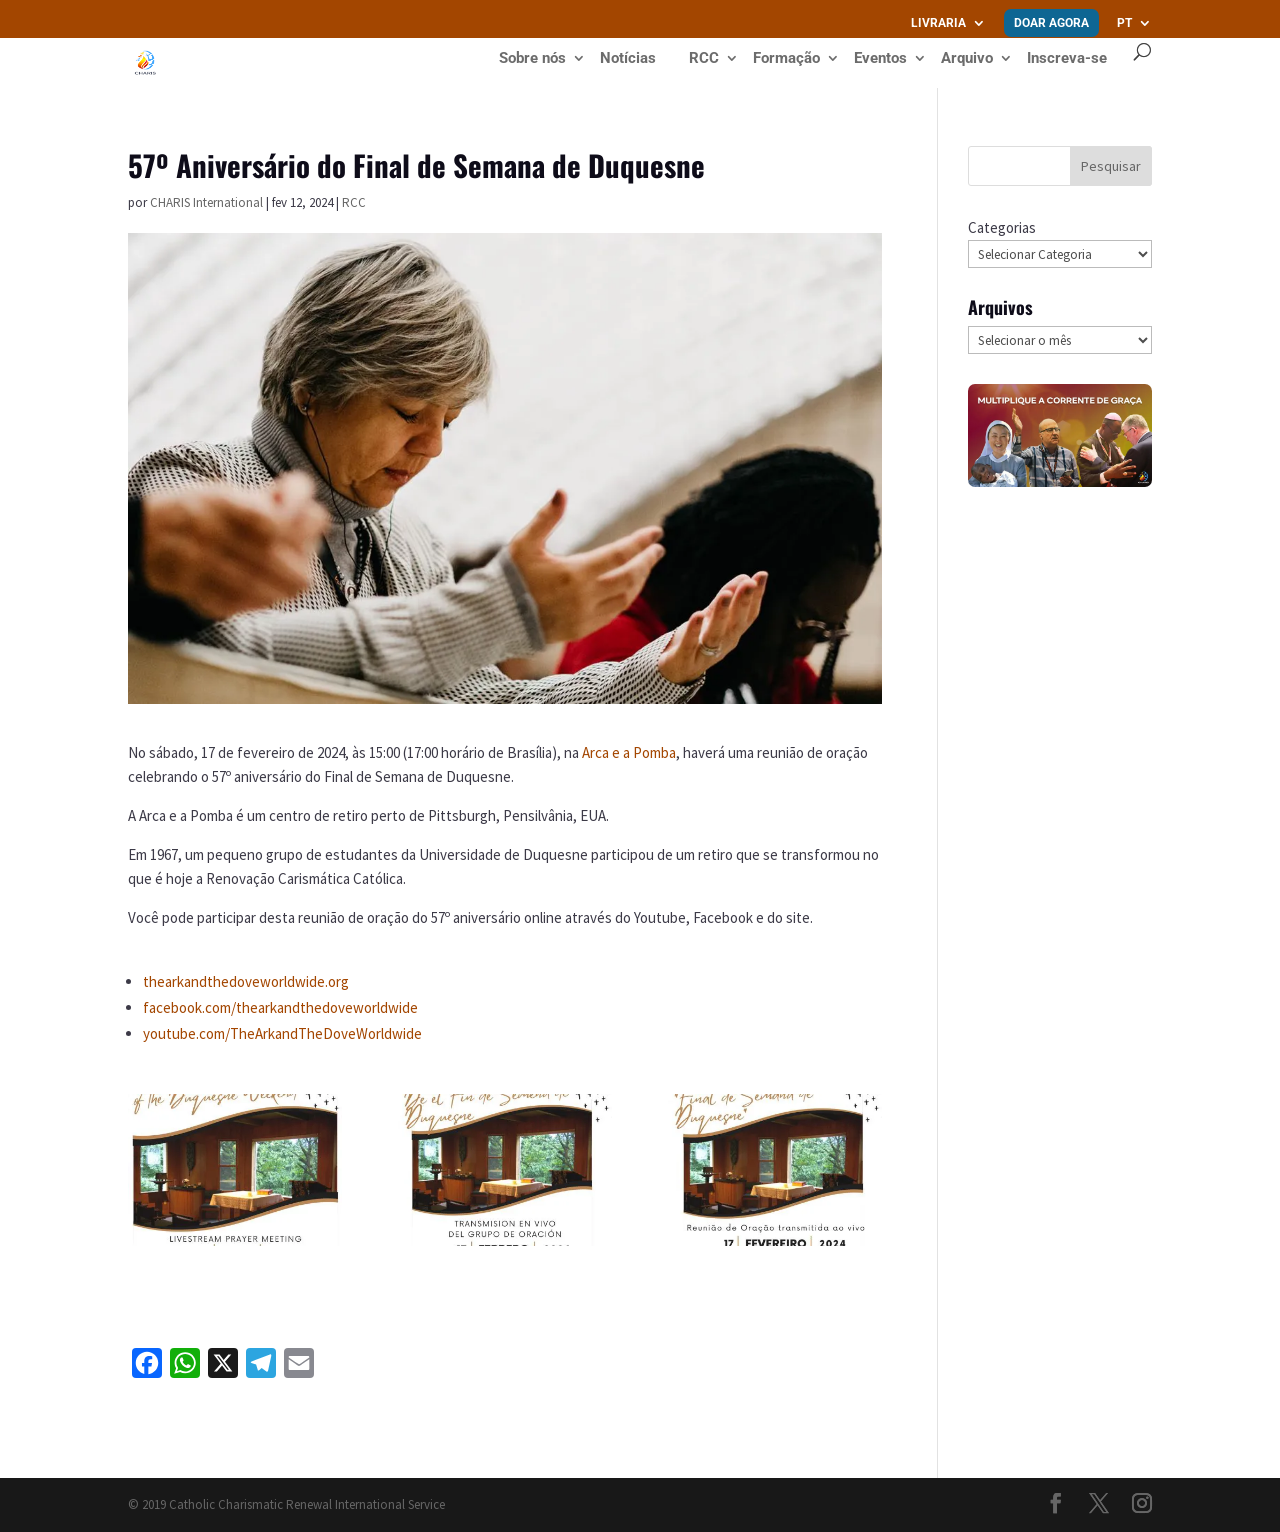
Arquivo (967, 59)
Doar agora (1051, 23)
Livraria (938, 23)
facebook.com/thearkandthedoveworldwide (280, 1007)
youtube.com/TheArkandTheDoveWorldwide (282, 1033)
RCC (704, 59)
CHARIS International (206, 202)
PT (1124, 23)
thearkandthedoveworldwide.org (246, 981)
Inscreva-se (1067, 58)
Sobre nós (532, 59)
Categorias (1002, 227)
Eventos (880, 59)
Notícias (628, 59)
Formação (786, 59)
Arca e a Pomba (629, 752)
